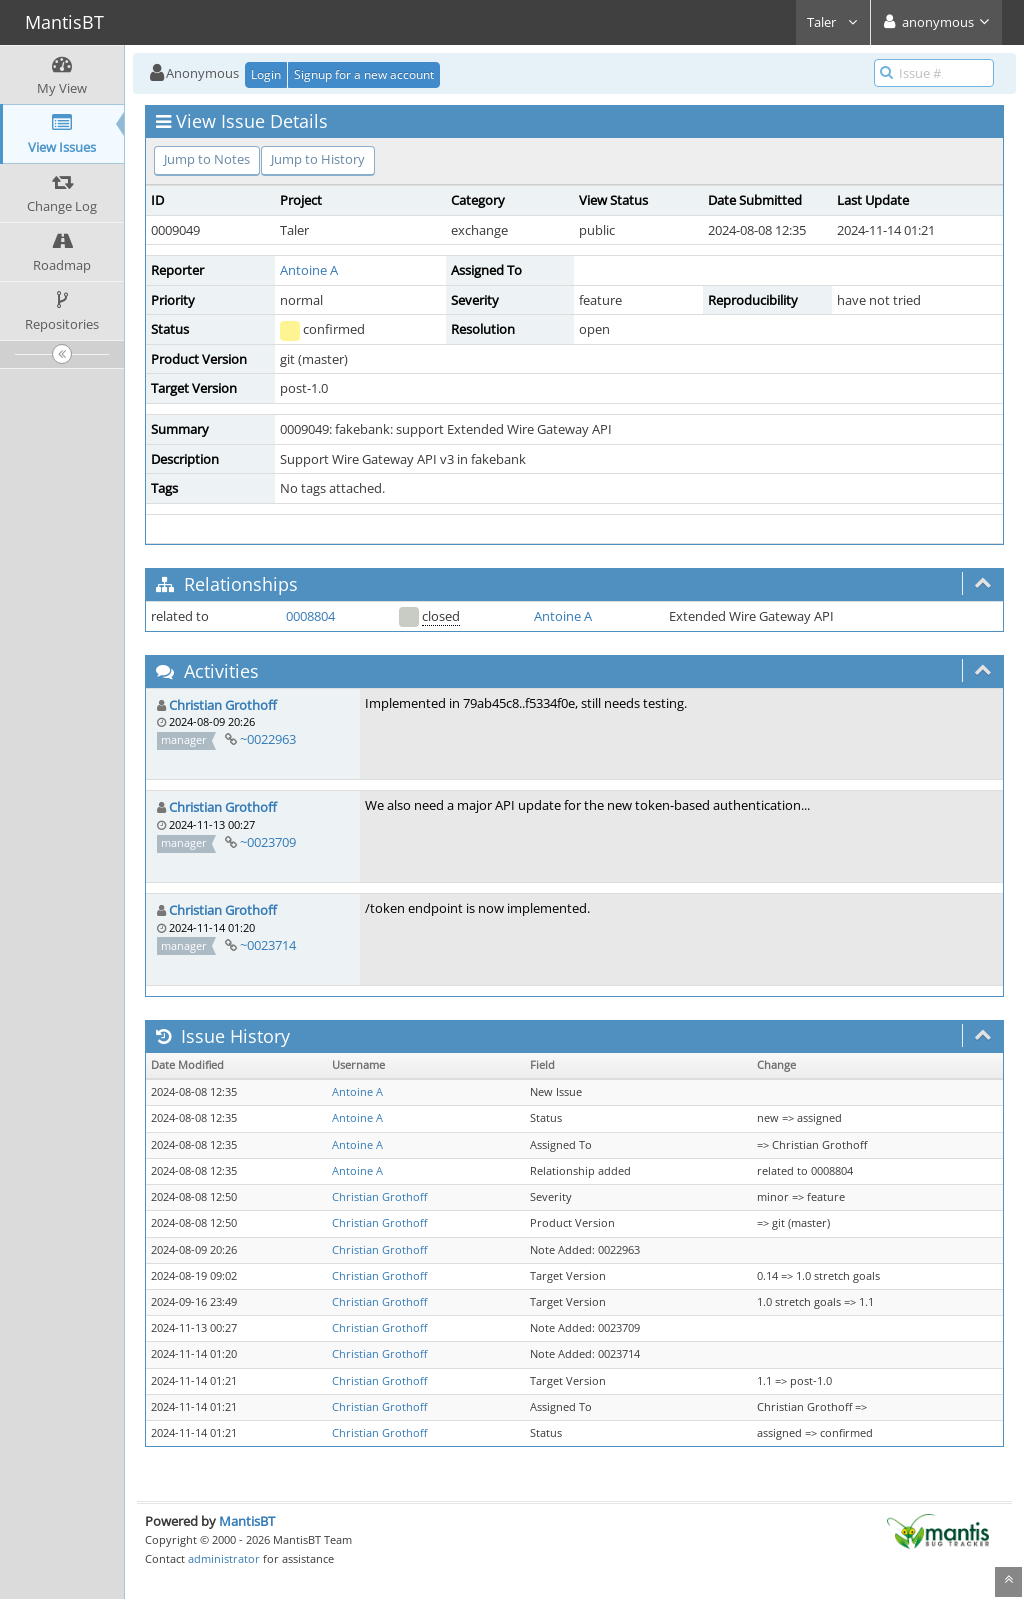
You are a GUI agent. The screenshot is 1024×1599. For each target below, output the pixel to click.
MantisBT (247, 1521)
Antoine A (309, 270)
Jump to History (318, 159)
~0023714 (268, 945)
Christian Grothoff (223, 705)
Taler (833, 22)
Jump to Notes (207, 159)
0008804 (310, 616)
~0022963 (268, 739)
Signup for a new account (364, 74)
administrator (224, 1558)
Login (266, 74)
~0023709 (268, 842)
